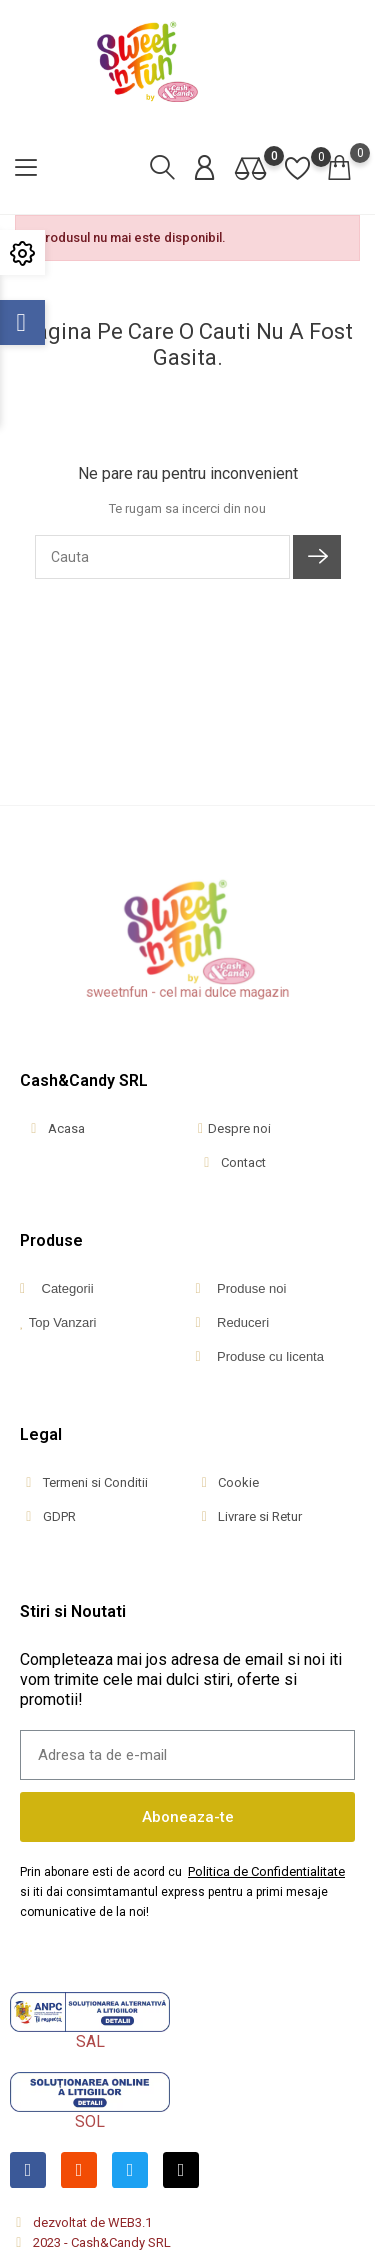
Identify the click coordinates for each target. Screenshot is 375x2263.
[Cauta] (162, 557)
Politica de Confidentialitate (266, 1871)
